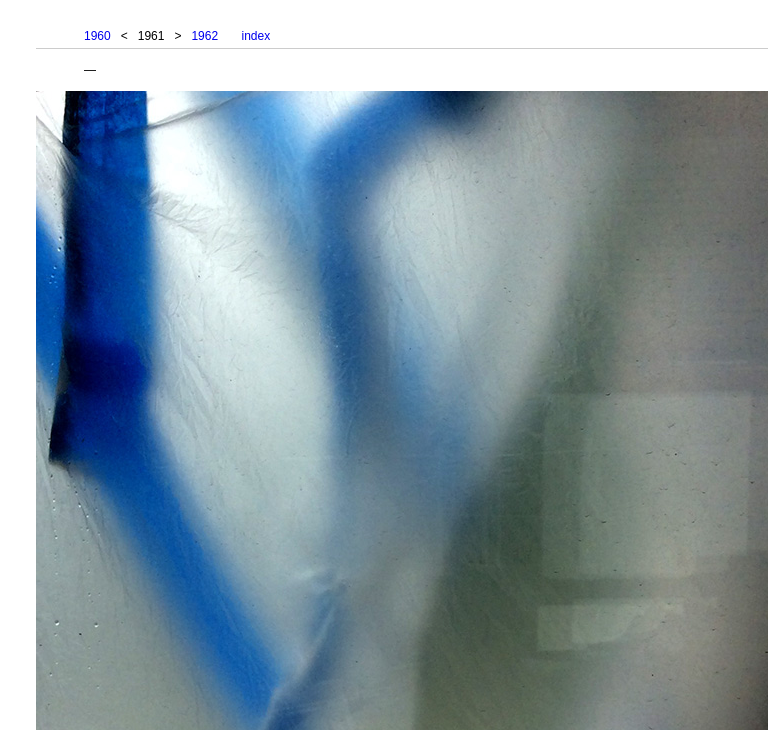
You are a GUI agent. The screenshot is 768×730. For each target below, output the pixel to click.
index (255, 36)
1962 (204, 36)
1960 (97, 36)
